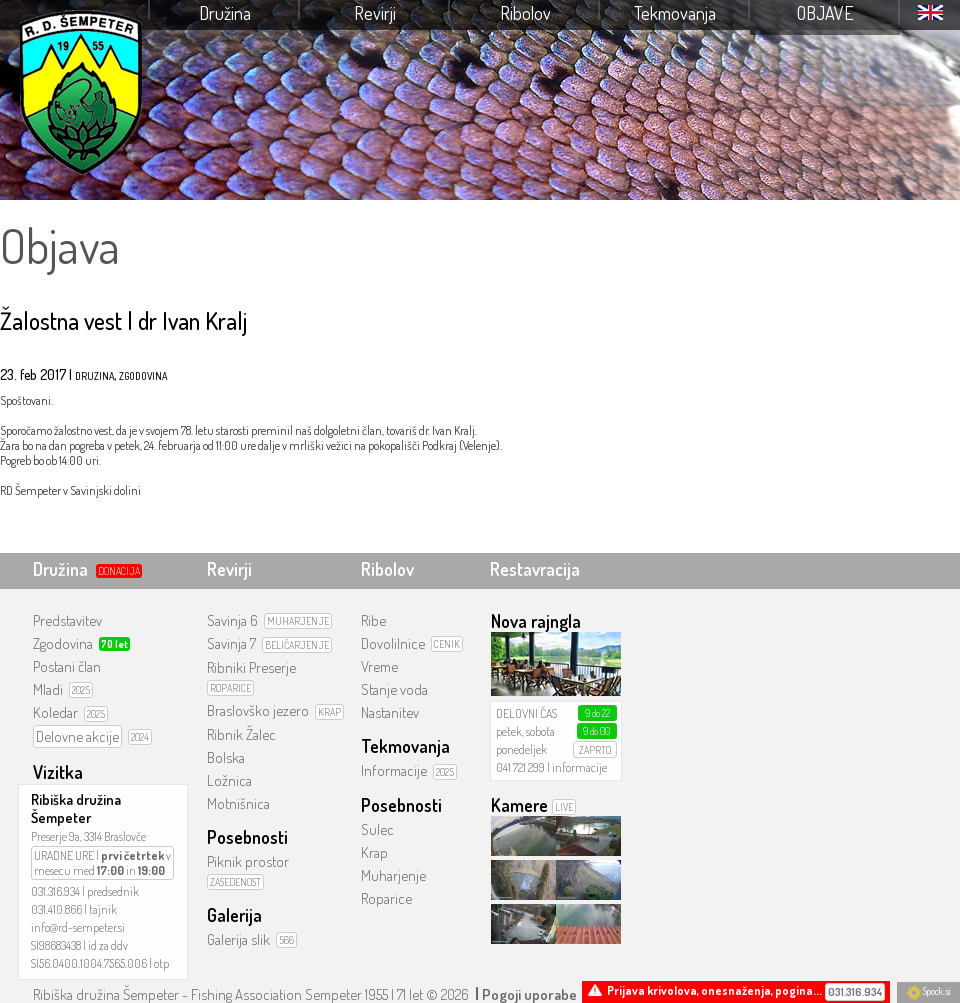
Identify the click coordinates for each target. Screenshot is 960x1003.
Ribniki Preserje (251, 667)
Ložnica (229, 780)
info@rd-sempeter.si (78, 927)
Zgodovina (63, 643)
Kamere (519, 805)
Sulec (377, 829)
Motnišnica (238, 803)
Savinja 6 (232, 620)
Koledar (55, 712)
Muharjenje (393, 875)
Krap (374, 852)
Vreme (379, 666)
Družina (225, 13)
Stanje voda (394, 689)
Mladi (48, 689)
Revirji (375, 13)
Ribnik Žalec (241, 734)
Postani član (67, 666)
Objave (825, 13)
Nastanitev (390, 712)
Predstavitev (67, 620)
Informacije (394, 770)
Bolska (226, 757)
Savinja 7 (231, 643)
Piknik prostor (248, 861)
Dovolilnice (393, 643)
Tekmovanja (675, 13)
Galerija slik (238, 939)
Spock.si (928, 991)
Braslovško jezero (258, 710)
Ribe (373, 620)
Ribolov (525, 13)
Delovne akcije (77, 736)
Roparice (386, 898)
